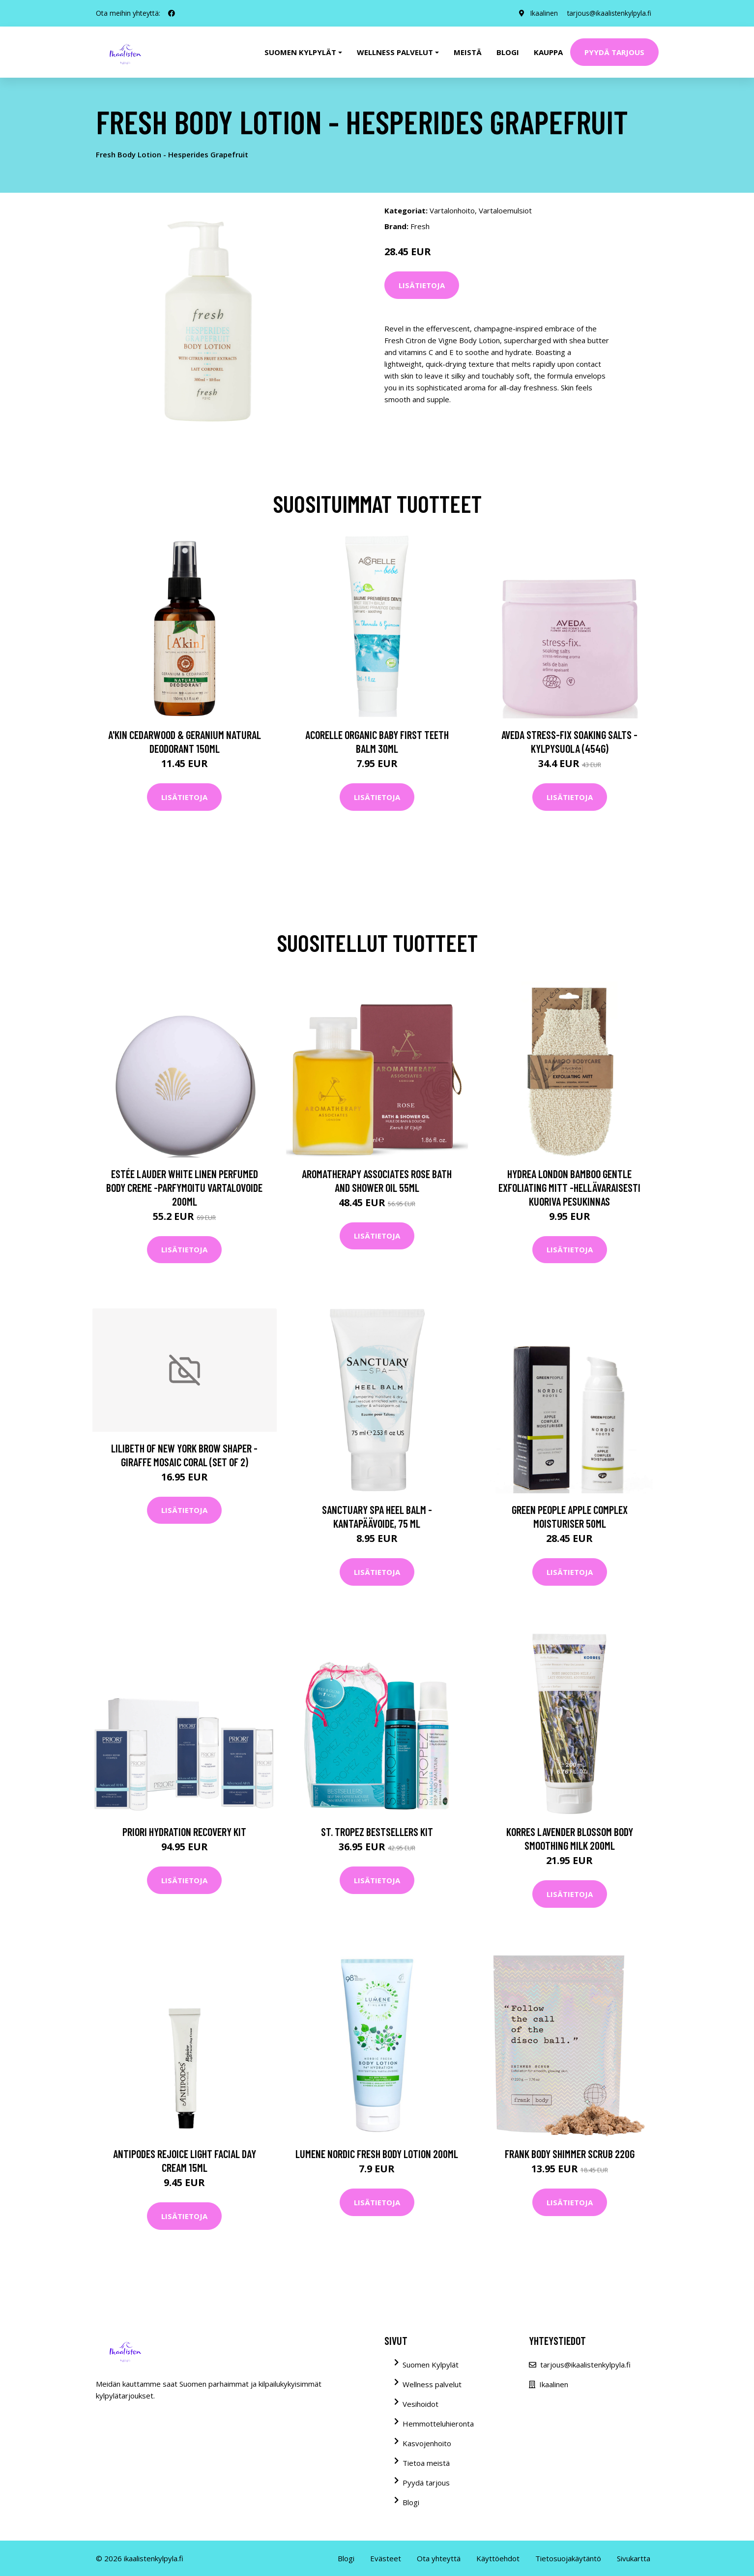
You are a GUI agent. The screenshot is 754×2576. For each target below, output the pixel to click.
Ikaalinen (542, 13)
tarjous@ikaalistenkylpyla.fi (608, 13)
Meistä (468, 52)
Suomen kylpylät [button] (300, 52)
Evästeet (385, 2558)
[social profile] (171, 13)
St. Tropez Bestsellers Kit (377, 1831)
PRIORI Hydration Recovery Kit (184, 1831)
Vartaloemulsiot (505, 210)
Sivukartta (633, 2558)
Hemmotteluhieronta (438, 2423)
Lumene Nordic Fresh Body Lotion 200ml (376, 2153)
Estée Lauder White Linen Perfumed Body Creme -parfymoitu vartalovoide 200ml (184, 1187)
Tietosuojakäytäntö (568, 2558)
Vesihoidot (420, 2404)
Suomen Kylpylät (431, 2364)
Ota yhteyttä (439, 2558)
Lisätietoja (422, 285)
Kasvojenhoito (427, 2443)
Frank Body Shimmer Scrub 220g (570, 2153)
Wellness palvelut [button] (395, 52)
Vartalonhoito (452, 210)
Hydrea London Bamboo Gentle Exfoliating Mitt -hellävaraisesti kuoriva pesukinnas (569, 1187)
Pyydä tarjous (614, 52)
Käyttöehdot (498, 2558)
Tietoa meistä (426, 2463)
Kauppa (548, 52)
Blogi (507, 52)
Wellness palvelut (432, 2384)
